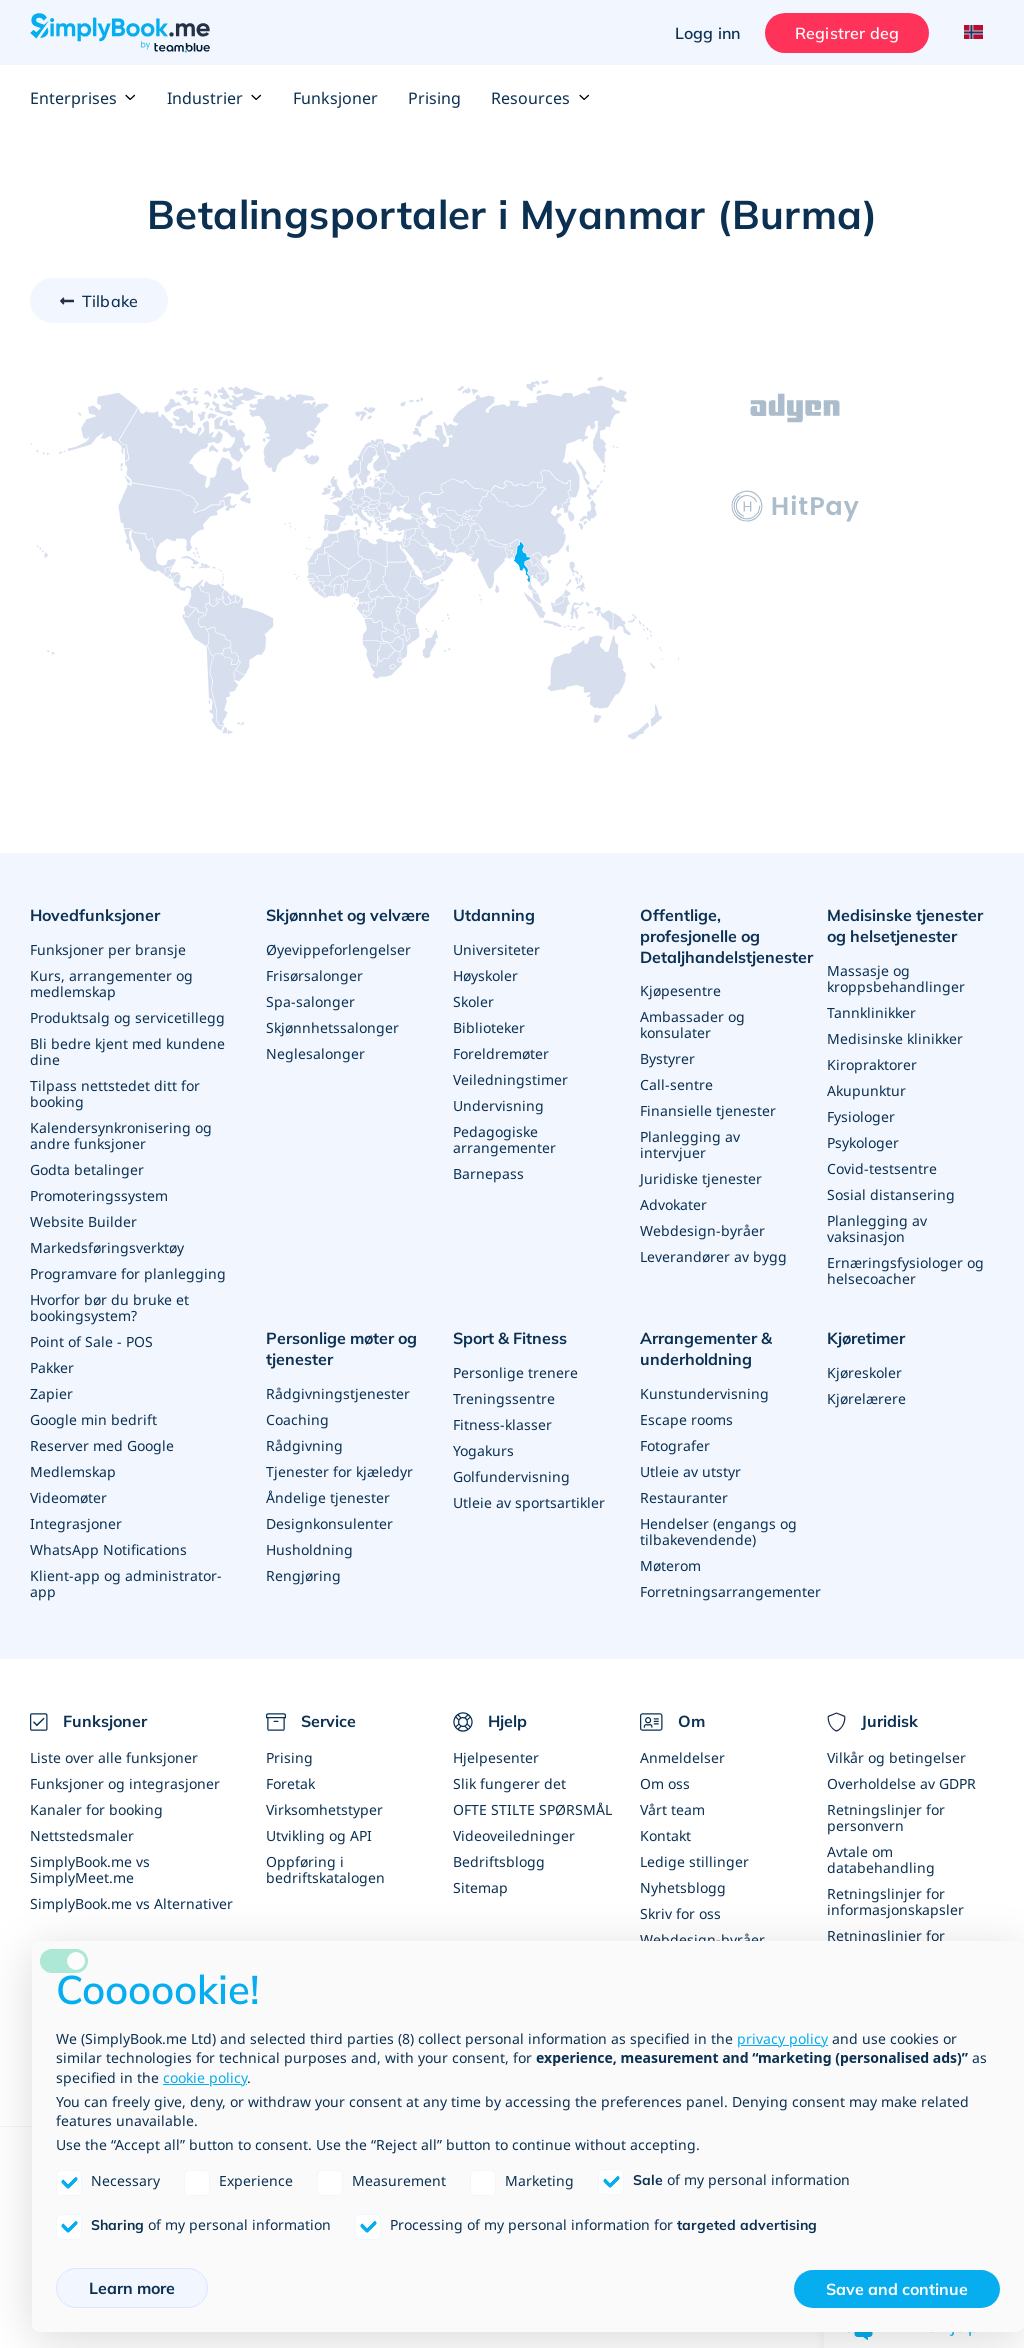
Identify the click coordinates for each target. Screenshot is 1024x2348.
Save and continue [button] (897, 2289)
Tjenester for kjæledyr (339, 1470)
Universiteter (496, 949)
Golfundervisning (511, 1476)
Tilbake (110, 301)
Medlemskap (73, 1471)
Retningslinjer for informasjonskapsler (895, 1901)
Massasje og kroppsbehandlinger (896, 978)
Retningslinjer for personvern (886, 1817)
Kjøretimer (866, 1338)
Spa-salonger (310, 1001)
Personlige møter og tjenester (341, 1348)
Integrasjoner (76, 1523)
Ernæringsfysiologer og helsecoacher (905, 1270)
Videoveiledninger (514, 1835)
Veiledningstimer (510, 1079)
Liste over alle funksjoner (114, 1757)
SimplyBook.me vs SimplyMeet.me (90, 1869)
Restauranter (684, 1496)
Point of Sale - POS (91, 1341)
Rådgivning (304, 1444)
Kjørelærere (866, 1398)
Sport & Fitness (510, 1338)
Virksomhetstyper (324, 1809)
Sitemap (480, 1887)
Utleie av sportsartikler (529, 1502)
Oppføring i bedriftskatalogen (325, 1869)
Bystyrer (667, 1058)
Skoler (473, 1001)
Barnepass (488, 1173)
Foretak (290, 1783)
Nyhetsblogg (683, 1887)
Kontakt (665, 1835)
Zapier (51, 1393)
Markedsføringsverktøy (107, 1247)
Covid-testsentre (882, 1168)
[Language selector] (971, 33)
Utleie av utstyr (690, 1470)
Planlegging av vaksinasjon (877, 1228)
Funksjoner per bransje (108, 949)
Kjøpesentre (680, 990)
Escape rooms (686, 1418)
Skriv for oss (680, 1913)
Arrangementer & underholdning (706, 1348)
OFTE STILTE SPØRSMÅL (532, 1809)
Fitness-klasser (502, 1424)
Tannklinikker (871, 1012)
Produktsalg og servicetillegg (127, 1017)
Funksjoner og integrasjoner (125, 1783)
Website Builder (83, 1221)
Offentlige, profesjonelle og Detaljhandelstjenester (726, 936)
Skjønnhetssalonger (332, 1027)
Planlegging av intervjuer (690, 1144)
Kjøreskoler (864, 1372)
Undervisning (498, 1105)
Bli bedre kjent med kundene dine (127, 1051)
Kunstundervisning (704, 1392)
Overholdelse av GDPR (901, 1783)
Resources (540, 98)
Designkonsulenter (329, 1522)
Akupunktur (866, 1090)
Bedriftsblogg (499, 1861)
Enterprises (83, 98)
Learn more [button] (132, 2288)
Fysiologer (861, 1116)
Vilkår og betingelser (896, 1757)
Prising (434, 98)
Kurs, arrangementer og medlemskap (111, 983)
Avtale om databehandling (881, 1859)
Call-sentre (676, 1084)
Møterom (670, 1564)
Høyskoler (485, 975)
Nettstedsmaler (82, 1835)
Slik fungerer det (509, 1783)
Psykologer (863, 1142)
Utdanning (494, 915)
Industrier (215, 98)
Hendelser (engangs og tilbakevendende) (718, 1530)
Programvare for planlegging (128, 1273)
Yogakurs (483, 1450)
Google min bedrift (93, 1419)
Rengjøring (303, 1574)
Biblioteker (489, 1027)
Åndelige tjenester (328, 1496)
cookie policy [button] (205, 2077)
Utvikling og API (319, 1835)
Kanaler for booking (96, 1809)
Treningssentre (504, 1398)
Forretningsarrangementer (730, 1590)
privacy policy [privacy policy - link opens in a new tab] (782, 2038)
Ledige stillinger (694, 1861)
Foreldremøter (501, 1053)
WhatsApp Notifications (108, 1549)
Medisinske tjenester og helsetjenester (905, 925)
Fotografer (675, 1444)
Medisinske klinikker (895, 1038)
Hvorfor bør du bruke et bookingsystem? (109, 1307)
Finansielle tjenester (708, 1110)
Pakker (52, 1367)
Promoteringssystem (99, 1195)
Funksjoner (335, 98)
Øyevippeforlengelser (338, 949)
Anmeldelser (682, 1757)
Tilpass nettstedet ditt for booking (115, 1093)
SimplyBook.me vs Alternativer (131, 1903)
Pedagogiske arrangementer (504, 1139)
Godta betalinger (87, 1169)
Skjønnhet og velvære (348, 915)
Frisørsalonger (314, 975)
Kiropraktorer (872, 1064)
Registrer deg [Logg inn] (847, 33)
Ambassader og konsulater (692, 1024)
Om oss (665, 1783)
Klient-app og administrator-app (126, 1583)
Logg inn (707, 33)
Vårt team (672, 1809)
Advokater (673, 1204)
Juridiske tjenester (701, 1178)
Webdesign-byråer (702, 1230)
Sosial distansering (891, 1194)
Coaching (297, 1418)
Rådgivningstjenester (338, 1392)
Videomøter (68, 1497)
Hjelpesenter (496, 1757)
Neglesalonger (315, 1053)
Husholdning (309, 1548)
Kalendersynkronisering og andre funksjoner (121, 1135)
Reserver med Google (102, 1445)
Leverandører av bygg (713, 1256)
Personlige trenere (515, 1372)
